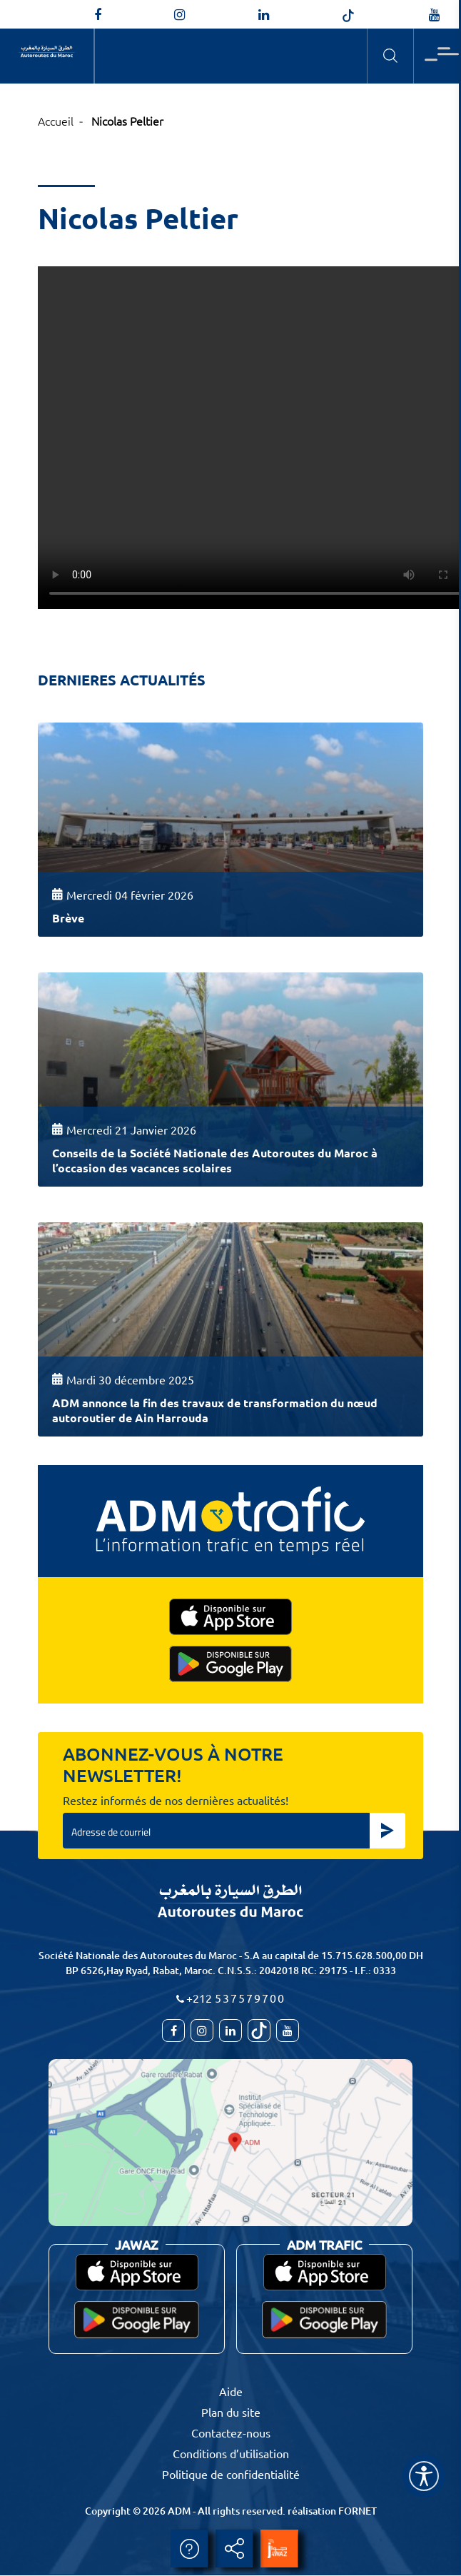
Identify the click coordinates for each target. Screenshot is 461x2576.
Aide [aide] (189, 2548)
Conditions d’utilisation (231, 2453)
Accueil (56, 121)
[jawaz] (279, 2548)
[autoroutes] (263, 15)
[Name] (423, 2476)
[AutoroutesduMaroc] (97, 15)
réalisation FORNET (332, 2510)
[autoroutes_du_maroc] (179, 15)
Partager (234, 2548)
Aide (231, 2391)
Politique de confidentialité (231, 2474)
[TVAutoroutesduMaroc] (434, 15)
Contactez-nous (230, 2432)
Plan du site (230, 2412)
